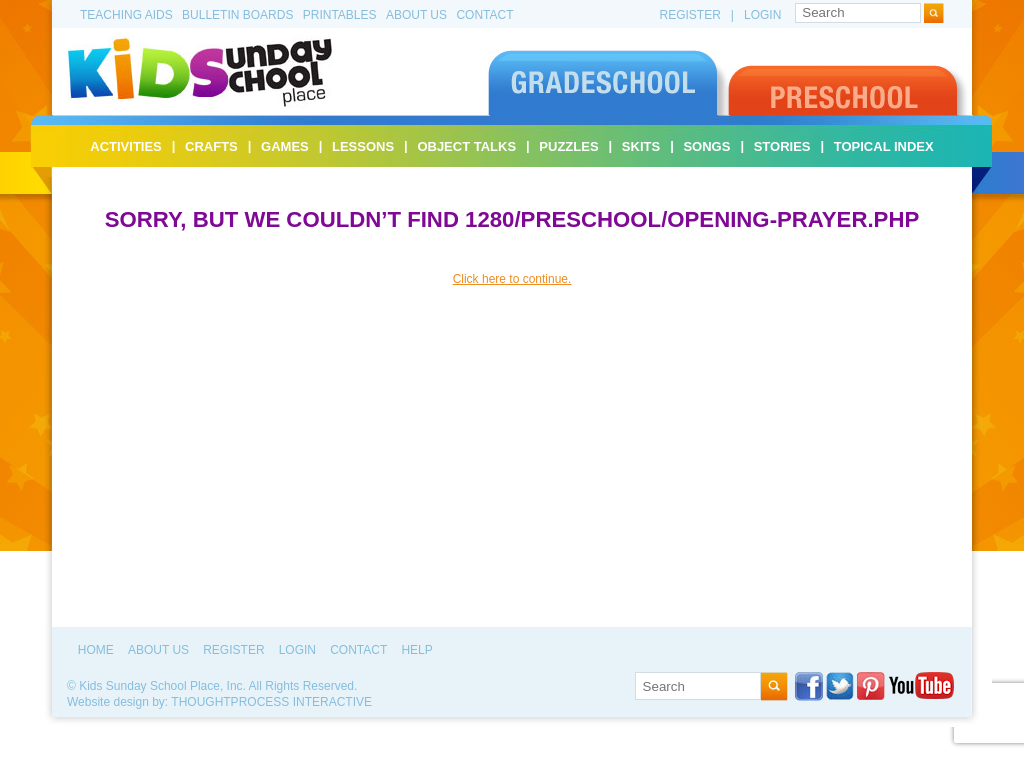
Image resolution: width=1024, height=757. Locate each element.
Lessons (363, 146)
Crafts (211, 146)
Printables (340, 15)
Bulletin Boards (237, 15)
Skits (641, 146)
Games (285, 146)
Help (416, 650)
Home (96, 650)
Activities (126, 146)
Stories (782, 146)
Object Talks (466, 146)
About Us (416, 15)
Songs (706, 146)
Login (762, 15)
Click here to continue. (512, 279)
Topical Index (884, 146)
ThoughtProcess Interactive (271, 702)
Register (690, 15)
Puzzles (568, 146)
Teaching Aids (126, 15)
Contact (484, 15)
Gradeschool (608, 82)
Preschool (848, 82)
